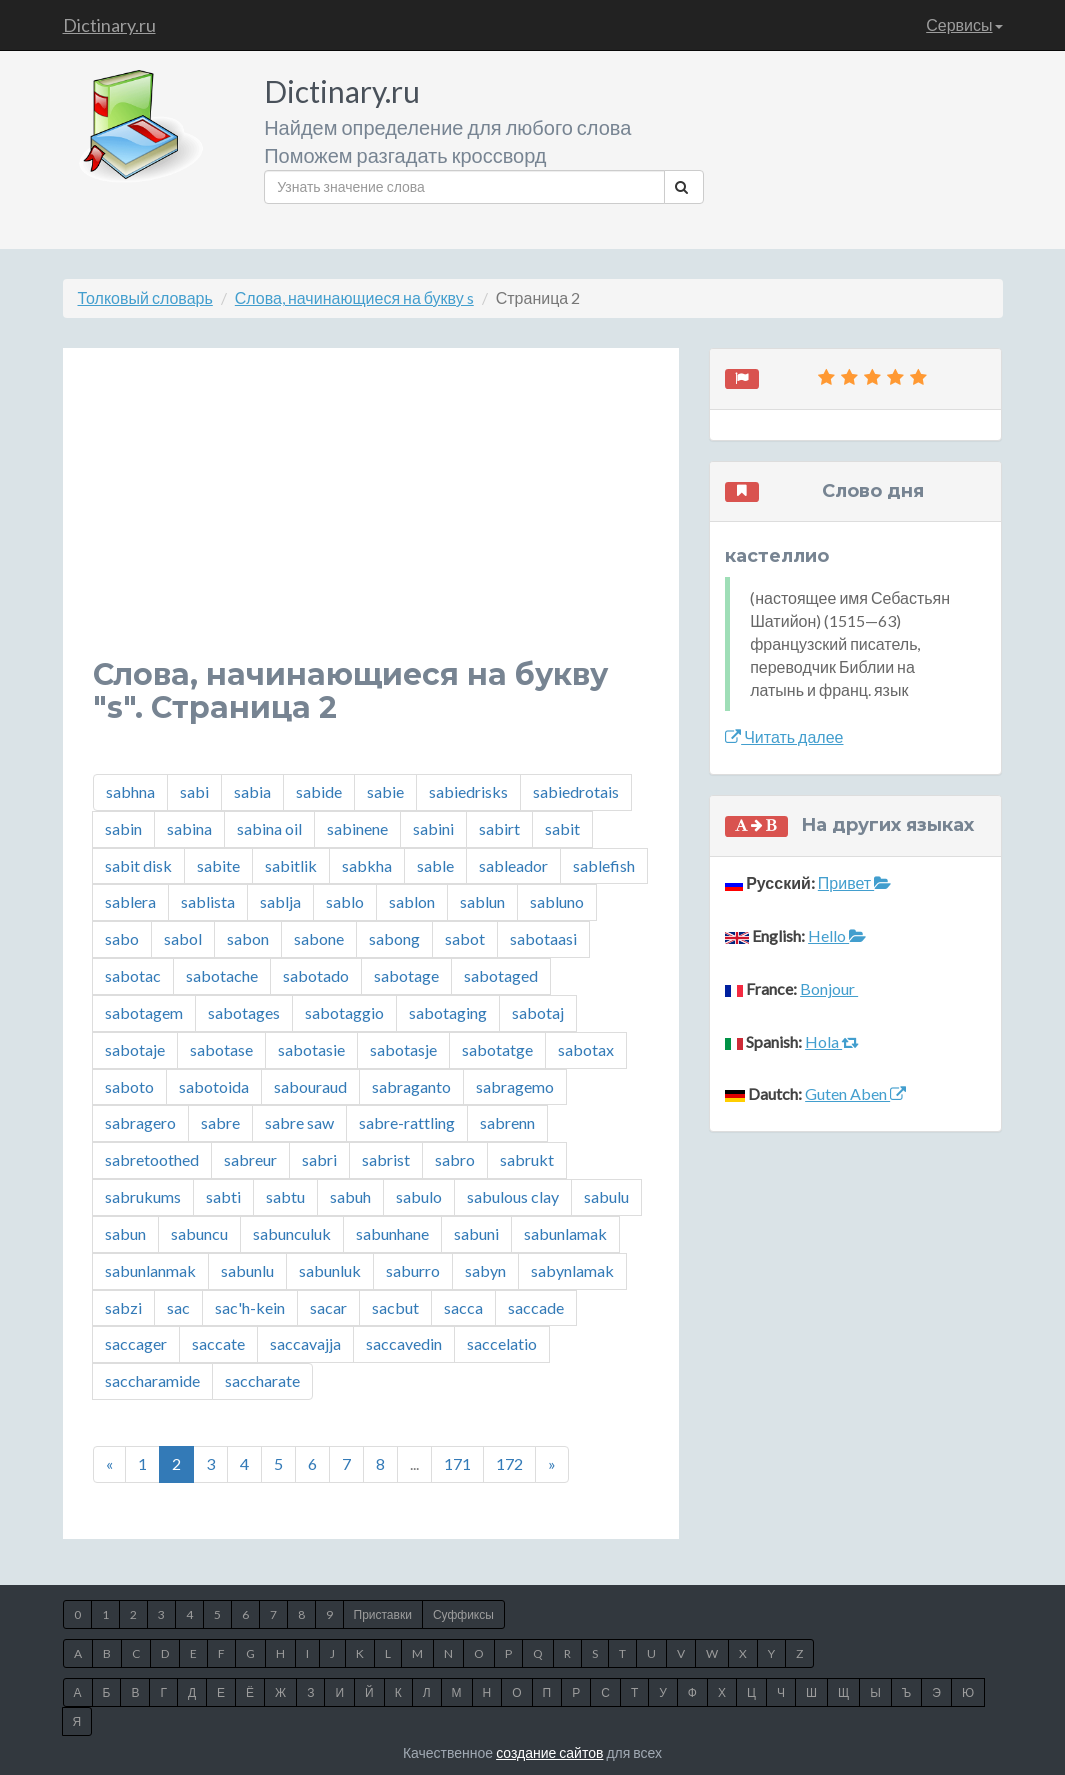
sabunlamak (565, 1233)
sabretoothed (152, 1159)
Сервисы (964, 24)
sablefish (604, 865)
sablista (208, 901)
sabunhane (392, 1233)
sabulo (419, 1196)
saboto (129, 1086)
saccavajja (305, 1343)
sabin (123, 828)
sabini (433, 828)
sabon (248, 938)
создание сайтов (549, 1752)
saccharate (262, 1380)
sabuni (476, 1233)
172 (509, 1463)
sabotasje (403, 1049)
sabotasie (311, 1049)
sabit (562, 828)
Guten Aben (855, 1093)
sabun (125, 1233)
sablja (280, 901)
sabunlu (247, 1270)
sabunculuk (292, 1233)
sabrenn (507, 1122)
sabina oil (269, 828)
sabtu (285, 1196)
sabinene (357, 828)
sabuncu (199, 1233)
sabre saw (299, 1122)
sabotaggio (344, 1012)
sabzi (123, 1307)
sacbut (395, 1307)
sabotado (316, 975)
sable (435, 865)
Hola (832, 1041)
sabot (465, 938)
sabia (252, 791)
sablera (130, 901)
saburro (413, 1270)
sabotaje (135, 1049)
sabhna (130, 791)
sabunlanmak (150, 1270)
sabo (122, 938)
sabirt (499, 828)
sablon (412, 901)
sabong (394, 938)
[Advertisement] (371, 518)
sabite (218, 865)
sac (178, 1307)
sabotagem (144, 1012)
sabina (189, 828)
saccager (136, 1343)
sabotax (586, 1049)
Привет (854, 882)
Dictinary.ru (109, 25)
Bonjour (829, 988)
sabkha (367, 865)
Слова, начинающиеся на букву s (354, 297)
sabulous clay (513, 1196)
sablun (482, 901)
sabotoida (214, 1086)
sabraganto (411, 1086)
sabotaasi (543, 938)
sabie (385, 791)
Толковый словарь (145, 297)
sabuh (350, 1196)
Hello (837, 935)
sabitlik (291, 865)
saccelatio (502, 1343)
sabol (183, 938)
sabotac (133, 975)
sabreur (250, 1159)
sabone (319, 938)
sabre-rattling (407, 1122)
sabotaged (501, 975)
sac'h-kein (250, 1307)
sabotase (221, 1049)
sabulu (606, 1196)
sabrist (386, 1159)
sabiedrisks (468, 791)
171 (457, 1463)
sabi (194, 791)
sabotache (222, 975)
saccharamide (152, 1380)
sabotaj (538, 1012)
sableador (513, 865)
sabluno (557, 901)
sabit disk (138, 865)
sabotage (406, 975)
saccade (536, 1307)
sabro (455, 1159)
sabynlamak (572, 1270)
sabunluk (330, 1270)
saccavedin (404, 1343)
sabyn (485, 1270)
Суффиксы (463, 1614)
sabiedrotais (576, 791)
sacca (463, 1307)
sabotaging (448, 1012)
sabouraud (310, 1086)
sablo (345, 901)
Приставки (383, 1614)
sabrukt (527, 1159)
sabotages (244, 1012)
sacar (328, 1307)
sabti (223, 1196)
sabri (319, 1159)
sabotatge (497, 1049)
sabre (220, 1122)
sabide (319, 791)
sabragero (140, 1122)
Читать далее (784, 736)
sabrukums (143, 1196)
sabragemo (515, 1086)
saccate (218, 1343)
